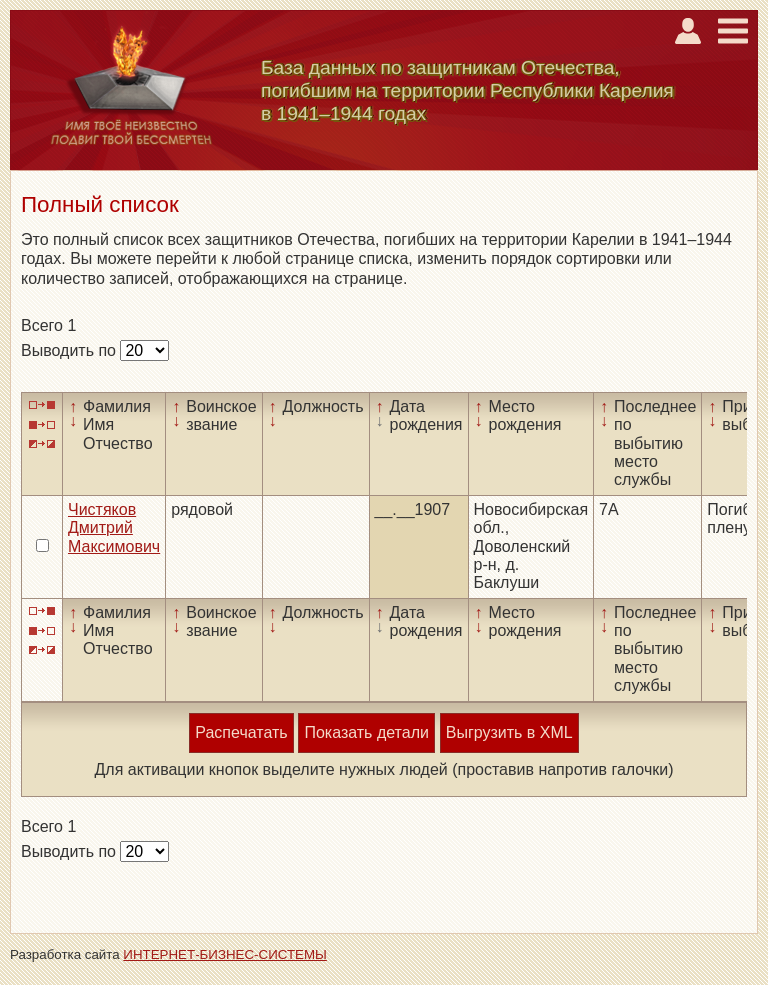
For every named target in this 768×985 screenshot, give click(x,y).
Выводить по (70, 350)
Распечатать (241, 732)
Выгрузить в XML (509, 732)
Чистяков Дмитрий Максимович (114, 528)
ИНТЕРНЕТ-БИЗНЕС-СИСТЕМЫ (225, 954)
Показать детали (366, 732)
